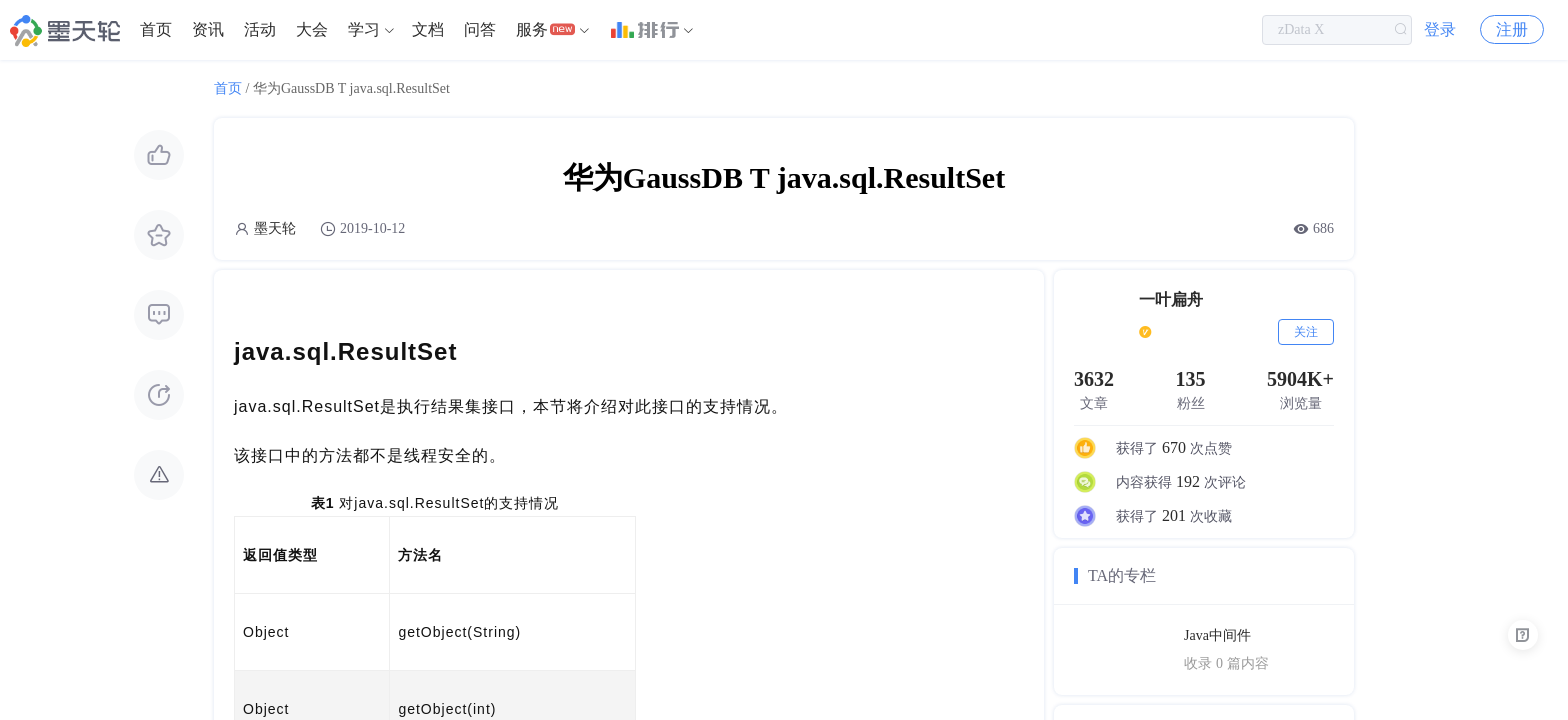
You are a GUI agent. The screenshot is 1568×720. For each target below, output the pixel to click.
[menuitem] (156, 30)
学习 (364, 29)
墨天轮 (275, 228)
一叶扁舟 (1171, 299)
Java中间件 (1217, 635)
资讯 (208, 29)
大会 (312, 29)
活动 (260, 29)
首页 (156, 29)
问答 (480, 29)
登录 (1440, 29)
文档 (428, 29)
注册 (1512, 29)
